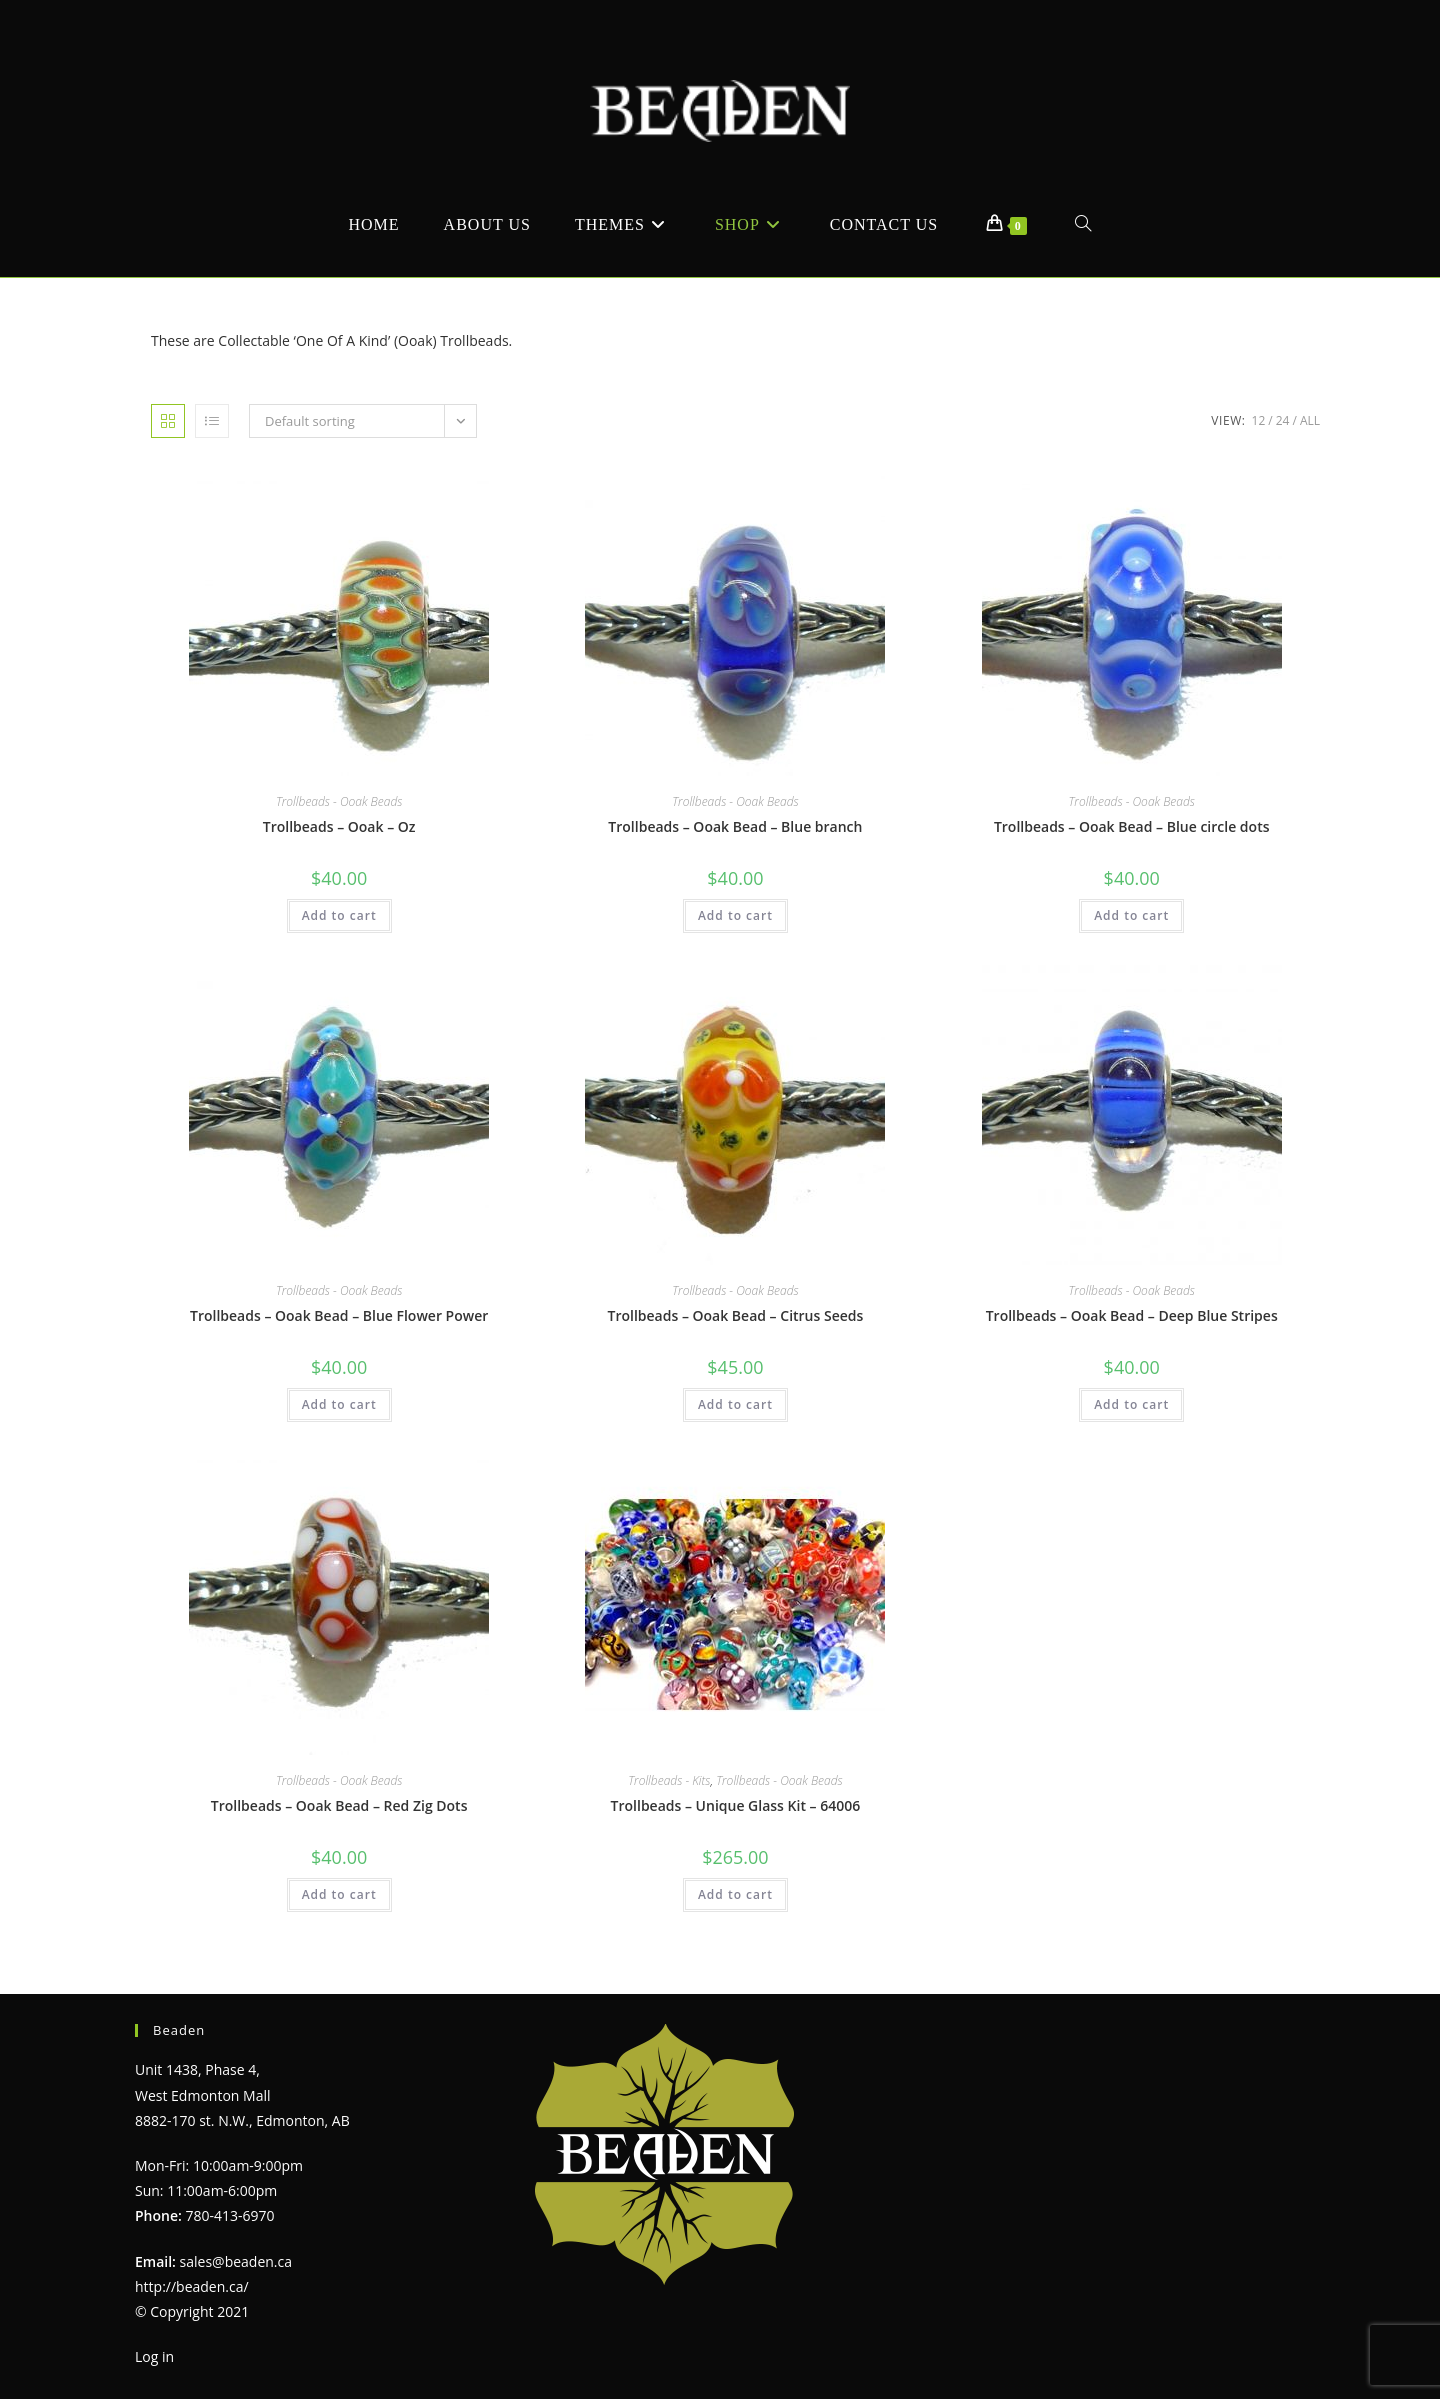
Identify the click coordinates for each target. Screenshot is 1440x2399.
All (1310, 420)
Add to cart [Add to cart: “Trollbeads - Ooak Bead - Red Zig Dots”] (339, 1894)
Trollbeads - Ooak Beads (339, 801)
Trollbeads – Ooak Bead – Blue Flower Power (339, 1315)
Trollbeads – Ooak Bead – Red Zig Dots (339, 1805)
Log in (154, 2356)
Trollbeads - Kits (669, 1780)
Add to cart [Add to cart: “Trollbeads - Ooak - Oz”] (339, 915)
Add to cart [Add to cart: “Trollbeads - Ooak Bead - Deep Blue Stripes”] (1131, 1404)
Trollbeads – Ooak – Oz (339, 826)
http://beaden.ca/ (192, 2286)
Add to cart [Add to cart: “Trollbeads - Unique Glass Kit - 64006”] (735, 1894)
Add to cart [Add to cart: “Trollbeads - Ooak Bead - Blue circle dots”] (1131, 915)
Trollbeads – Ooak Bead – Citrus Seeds (736, 1315)
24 (1283, 420)
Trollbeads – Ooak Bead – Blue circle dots (1132, 826)
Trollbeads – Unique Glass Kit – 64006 (736, 1805)
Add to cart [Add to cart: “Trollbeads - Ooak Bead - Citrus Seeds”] (735, 1404)
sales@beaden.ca (236, 2261)
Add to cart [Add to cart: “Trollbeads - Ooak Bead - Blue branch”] (735, 915)
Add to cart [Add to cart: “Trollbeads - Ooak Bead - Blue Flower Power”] (339, 1404)
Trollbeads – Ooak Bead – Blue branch (735, 826)
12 (1259, 420)
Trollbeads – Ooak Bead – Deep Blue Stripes (1132, 1315)
